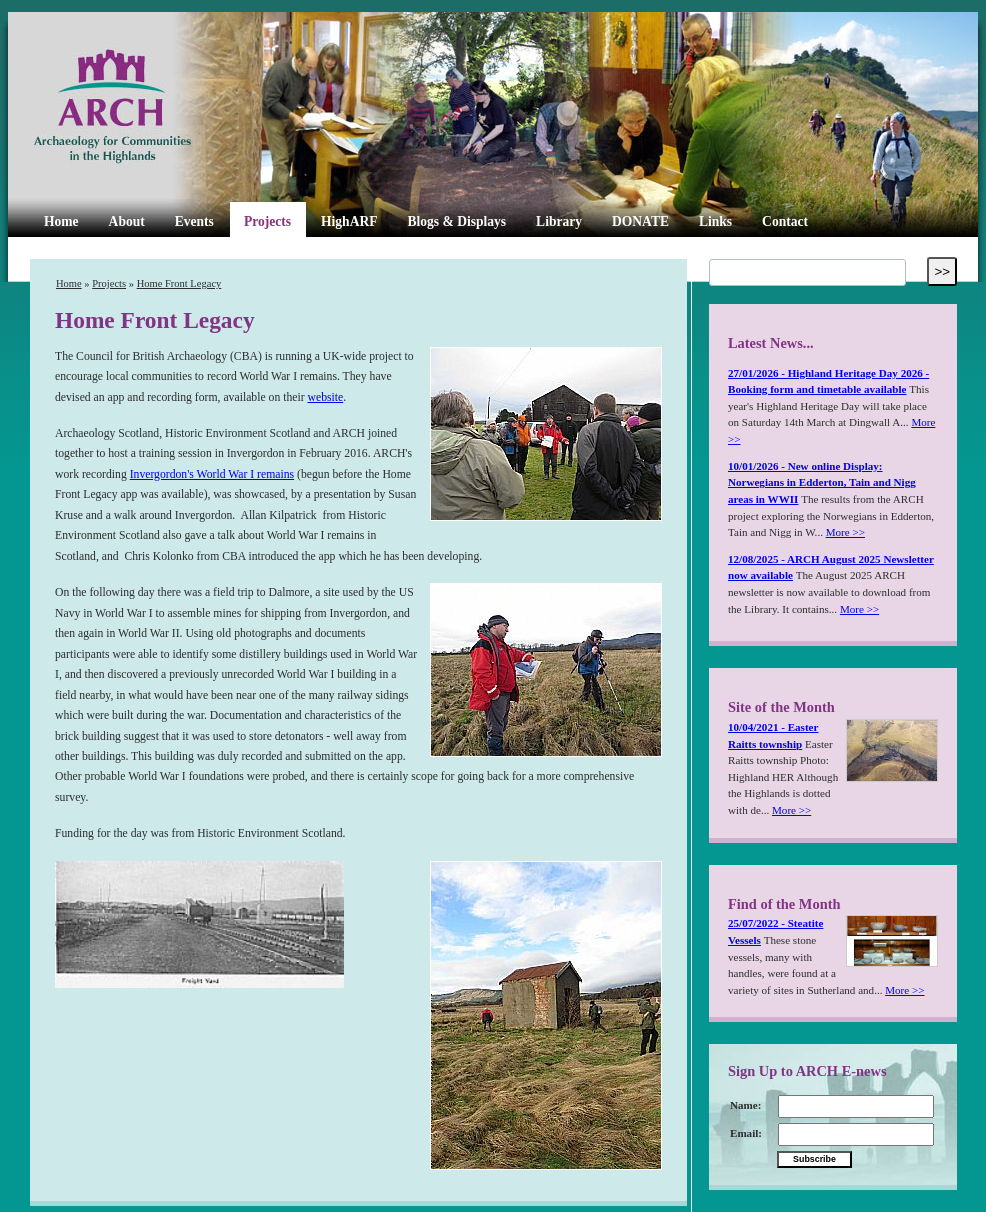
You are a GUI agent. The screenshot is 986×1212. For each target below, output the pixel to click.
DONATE (640, 221)
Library (559, 221)
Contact (785, 221)
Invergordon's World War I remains (212, 474)
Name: (745, 1105)
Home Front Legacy (179, 283)
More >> (845, 532)
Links (715, 221)
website (326, 397)
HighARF (349, 221)
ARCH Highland (146, 107)
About (127, 221)
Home (61, 221)
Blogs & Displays (456, 221)
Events (194, 221)
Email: (746, 1133)
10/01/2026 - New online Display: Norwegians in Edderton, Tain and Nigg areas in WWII (822, 482)
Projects (267, 221)
